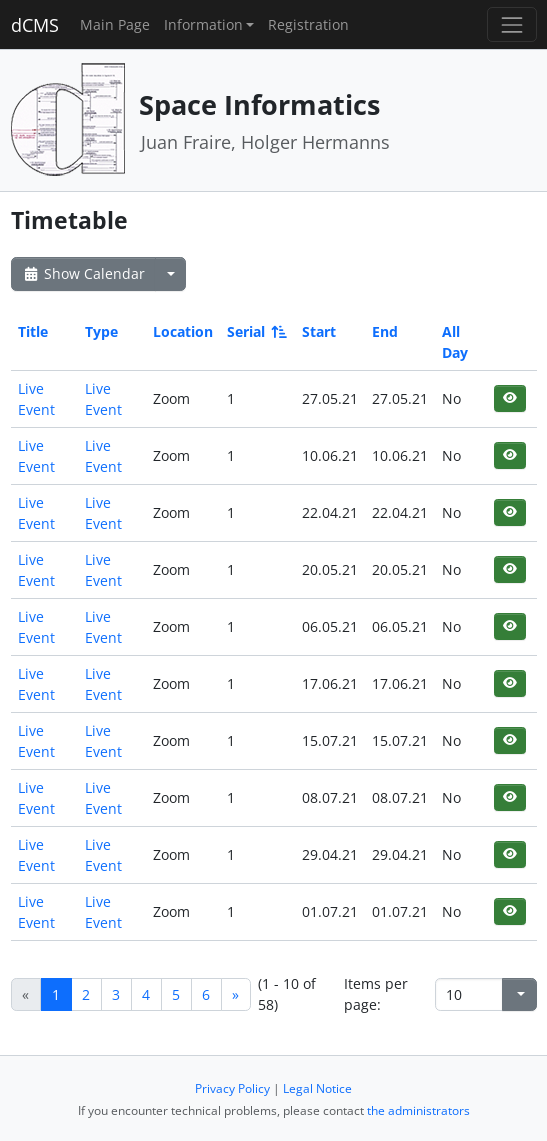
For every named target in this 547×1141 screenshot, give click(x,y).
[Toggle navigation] (511, 24)
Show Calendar (83, 273)
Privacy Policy (232, 1088)
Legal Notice (317, 1088)
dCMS (35, 25)
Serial (255, 331)
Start (319, 331)
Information (203, 24)
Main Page (115, 24)
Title (33, 331)
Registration (308, 24)
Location (183, 331)
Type (101, 331)
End (385, 331)
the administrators (418, 1110)
